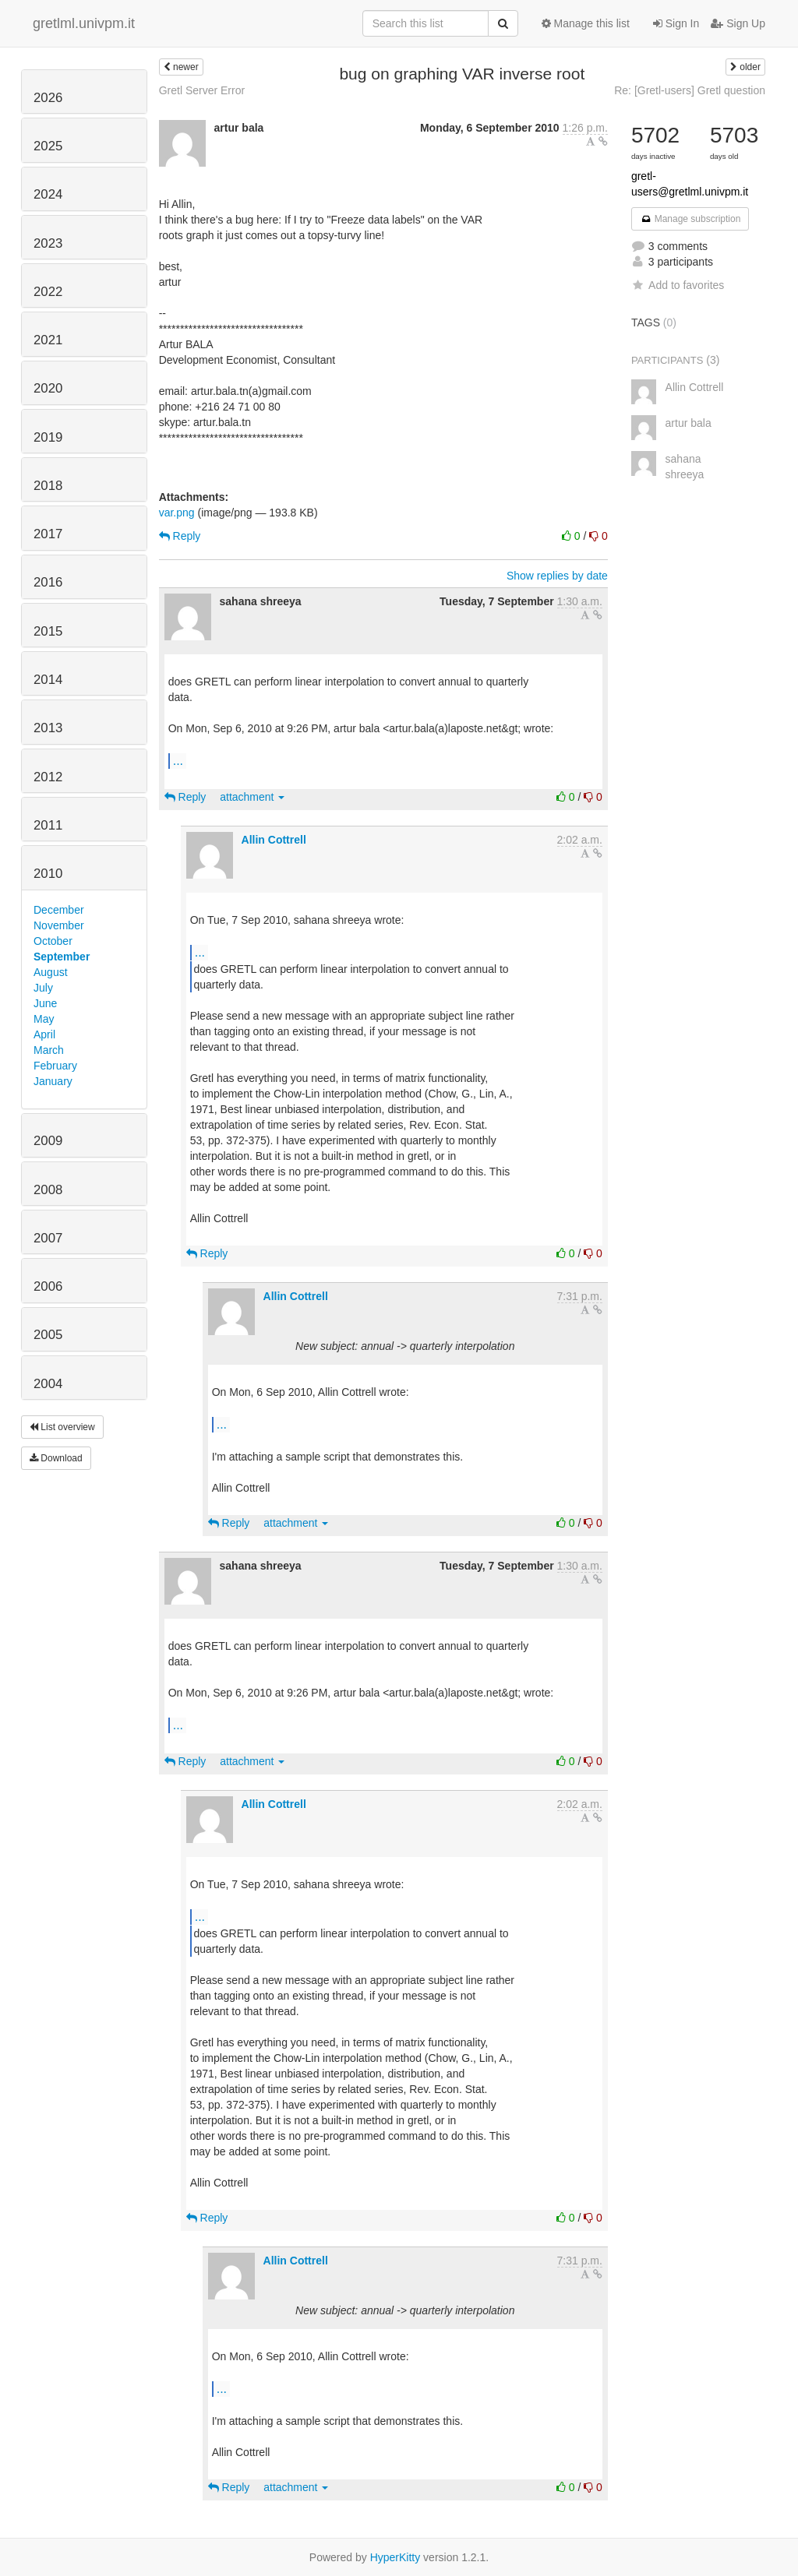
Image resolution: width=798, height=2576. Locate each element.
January (53, 1081)
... (178, 760)
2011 (48, 825)
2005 (48, 1334)
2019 (48, 437)
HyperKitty (395, 2557)
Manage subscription (690, 218)
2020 (48, 388)
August (51, 972)
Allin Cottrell (274, 839)
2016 (48, 582)
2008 (48, 1189)
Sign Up (738, 23)
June (45, 1003)
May (44, 1019)
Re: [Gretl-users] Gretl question (689, 90)
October (53, 941)
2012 (48, 777)
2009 (48, 1140)
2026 (48, 97)
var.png (177, 512)
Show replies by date (557, 575)
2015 (48, 631)
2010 (48, 873)
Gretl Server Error (202, 90)
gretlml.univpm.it (84, 23)
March (49, 1050)
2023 (48, 243)
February (55, 1065)
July (43, 987)
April (44, 1034)
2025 (48, 146)
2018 (48, 485)
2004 (48, 1383)
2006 (48, 1286)
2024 (48, 194)
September (62, 956)
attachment (252, 797)
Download (56, 1458)
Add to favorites (677, 285)
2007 (48, 1238)
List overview (62, 1427)
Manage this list (586, 23)
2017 (48, 534)
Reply (180, 536)
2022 (48, 291)
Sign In (676, 23)
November (59, 925)
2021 (48, 340)
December (59, 910)
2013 (48, 728)
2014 (48, 679)
